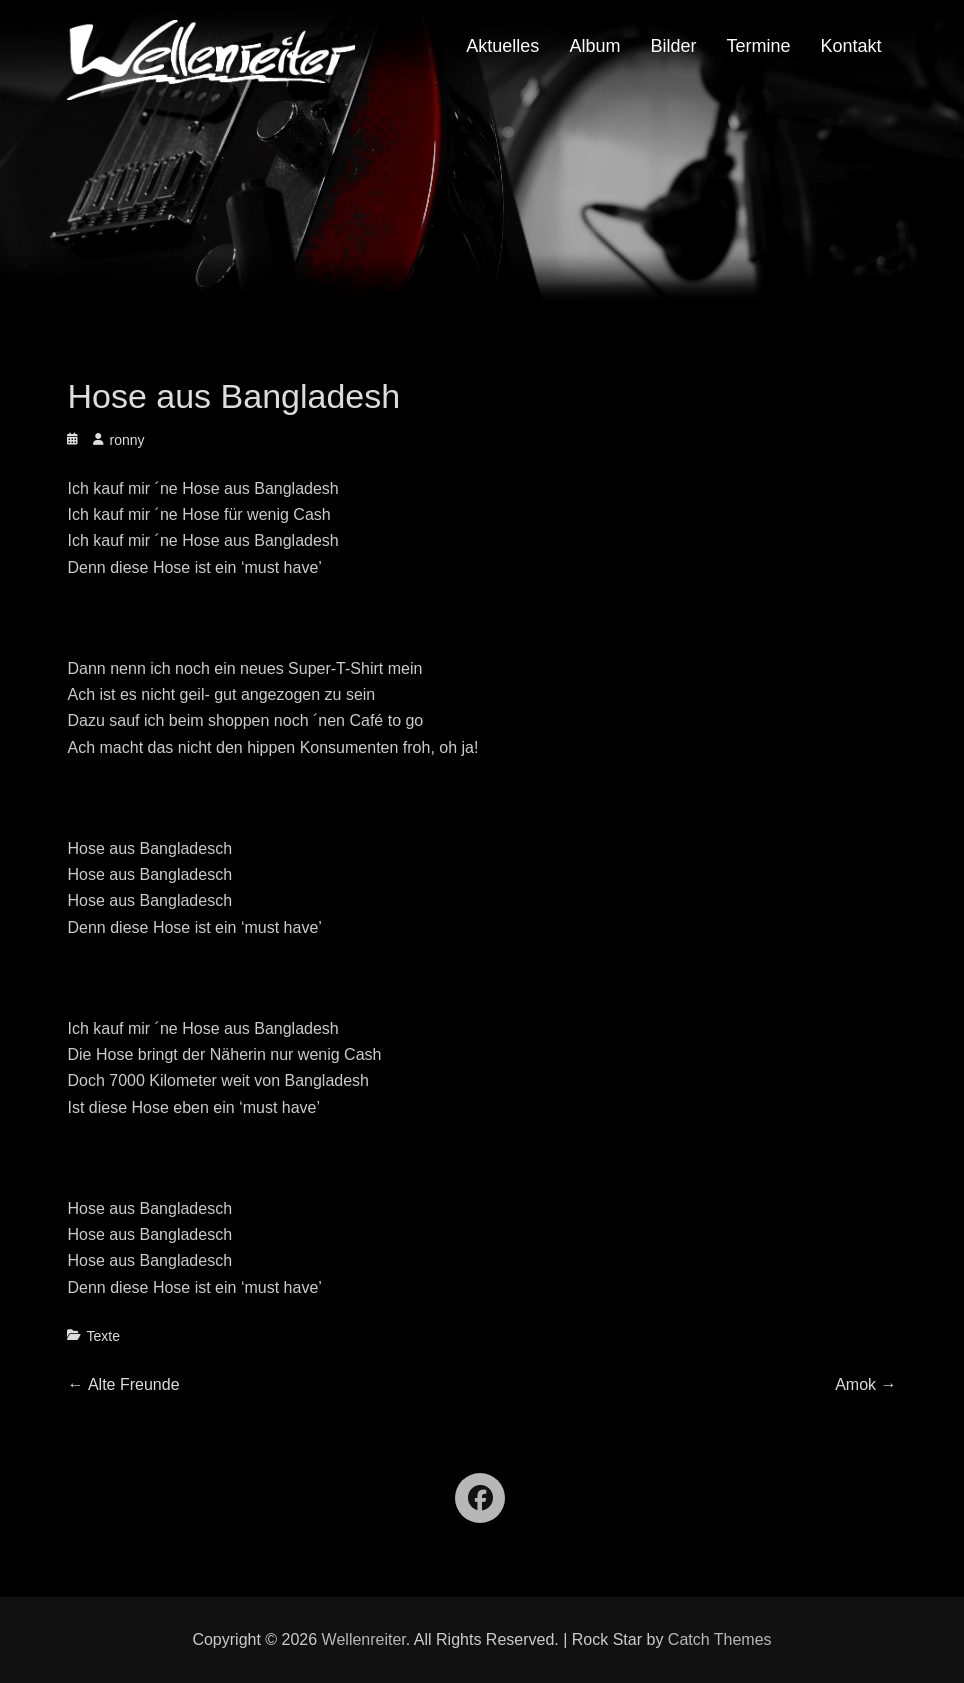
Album (594, 46)
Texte (102, 1336)
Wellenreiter (364, 1639)
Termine (758, 46)
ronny (126, 440)
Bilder (673, 46)
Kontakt (850, 46)
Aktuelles (502, 46)
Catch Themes (720, 1639)
